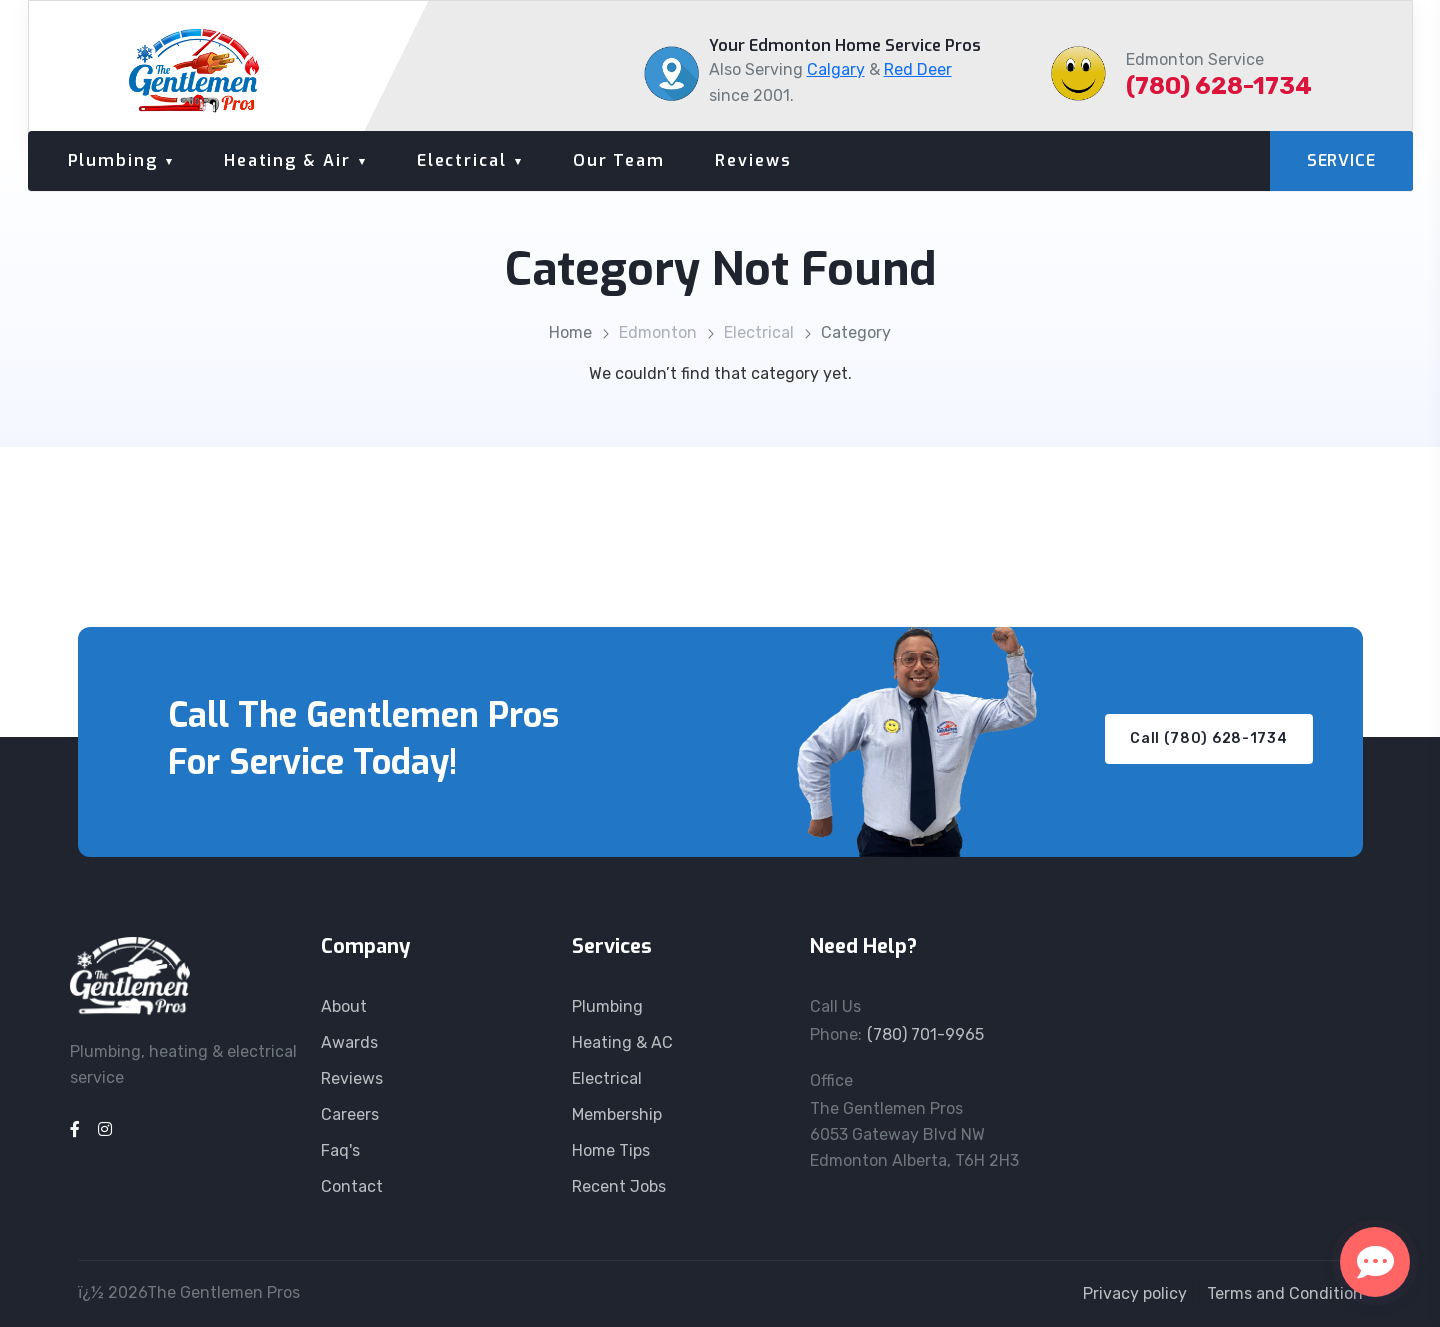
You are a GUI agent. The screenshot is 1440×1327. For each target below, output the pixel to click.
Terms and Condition (1285, 1293)
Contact (352, 1186)
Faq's (340, 1150)
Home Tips (611, 1150)
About (344, 1006)
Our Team (619, 160)
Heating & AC (622, 1042)
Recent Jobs (619, 1186)
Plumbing (113, 160)
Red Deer (918, 69)
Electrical (462, 160)
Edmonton (658, 332)
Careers (350, 1114)
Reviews (753, 160)
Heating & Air (287, 160)
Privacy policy (1135, 1293)
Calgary (836, 69)
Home (570, 332)
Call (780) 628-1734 (1208, 738)
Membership (617, 1114)
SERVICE (1341, 160)
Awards (349, 1042)
